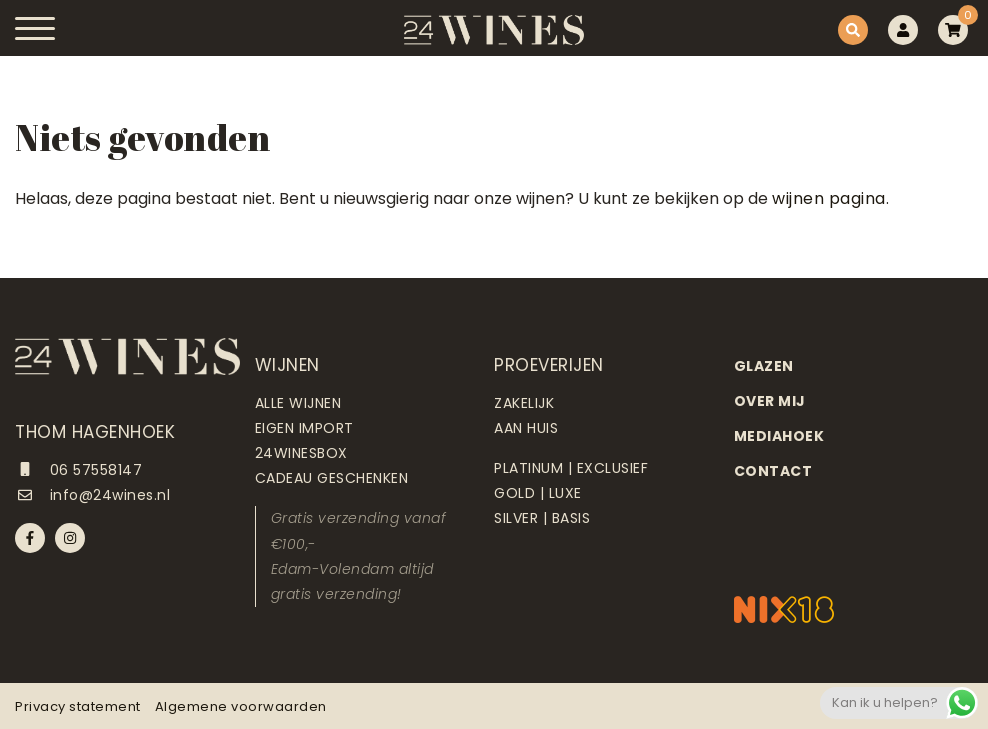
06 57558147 (78, 470)
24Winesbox (301, 453)
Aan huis (526, 428)
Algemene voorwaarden (241, 706)
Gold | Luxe (538, 493)
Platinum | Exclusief (571, 468)
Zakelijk (524, 403)
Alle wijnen (298, 403)
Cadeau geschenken (332, 478)
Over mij (770, 401)
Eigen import (304, 428)
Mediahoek (779, 436)
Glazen (764, 366)
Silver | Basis (542, 518)
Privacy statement (78, 706)
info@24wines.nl (92, 495)
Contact (773, 471)
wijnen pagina (829, 198)
